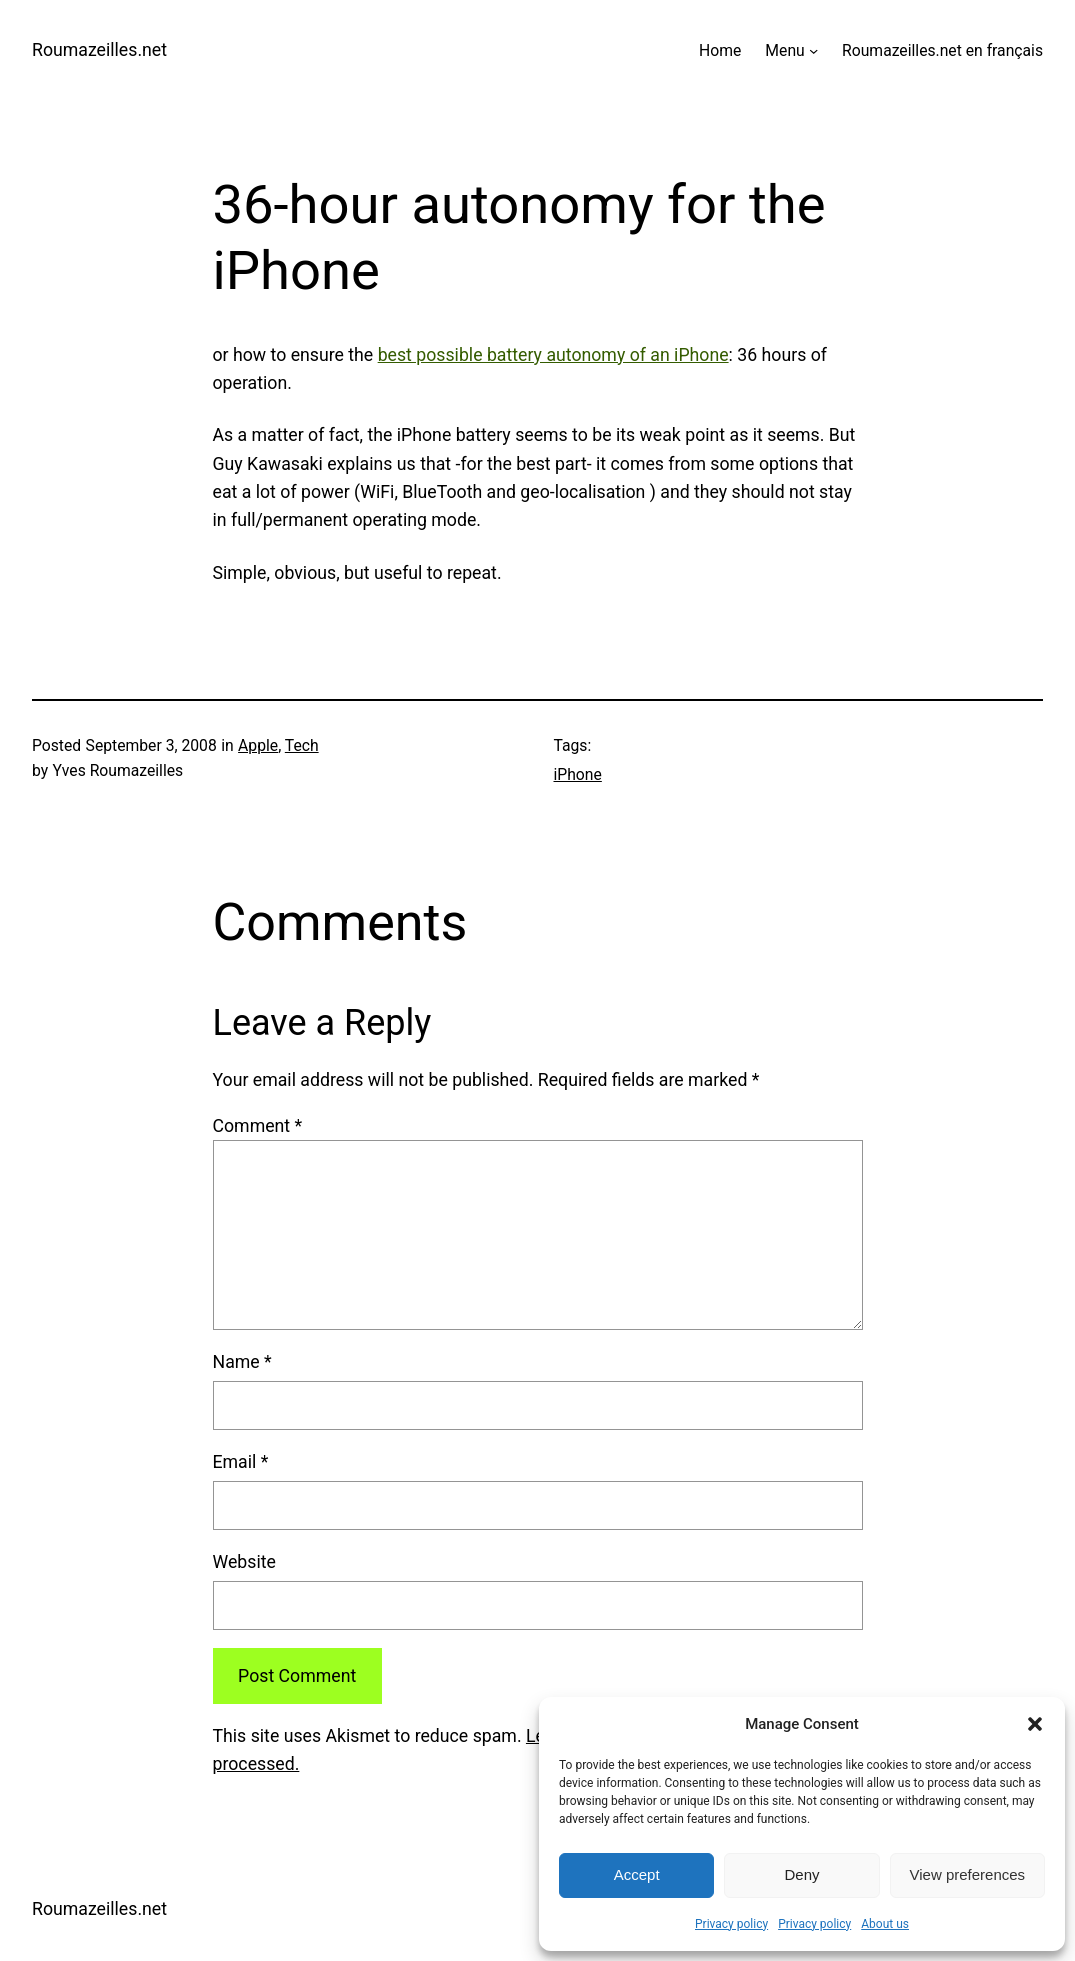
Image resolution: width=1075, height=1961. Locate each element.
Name (242, 1362)
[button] (1035, 1724)
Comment (258, 1126)
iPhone (578, 774)
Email (241, 1462)
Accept (637, 1874)
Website (244, 1562)
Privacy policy (731, 1924)
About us (885, 1924)
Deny (801, 1874)
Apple (258, 745)
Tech (302, 745)
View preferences (968, 1874)
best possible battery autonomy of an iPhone (553, 355)
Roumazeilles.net (99, 50)
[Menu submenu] (813, 50)
